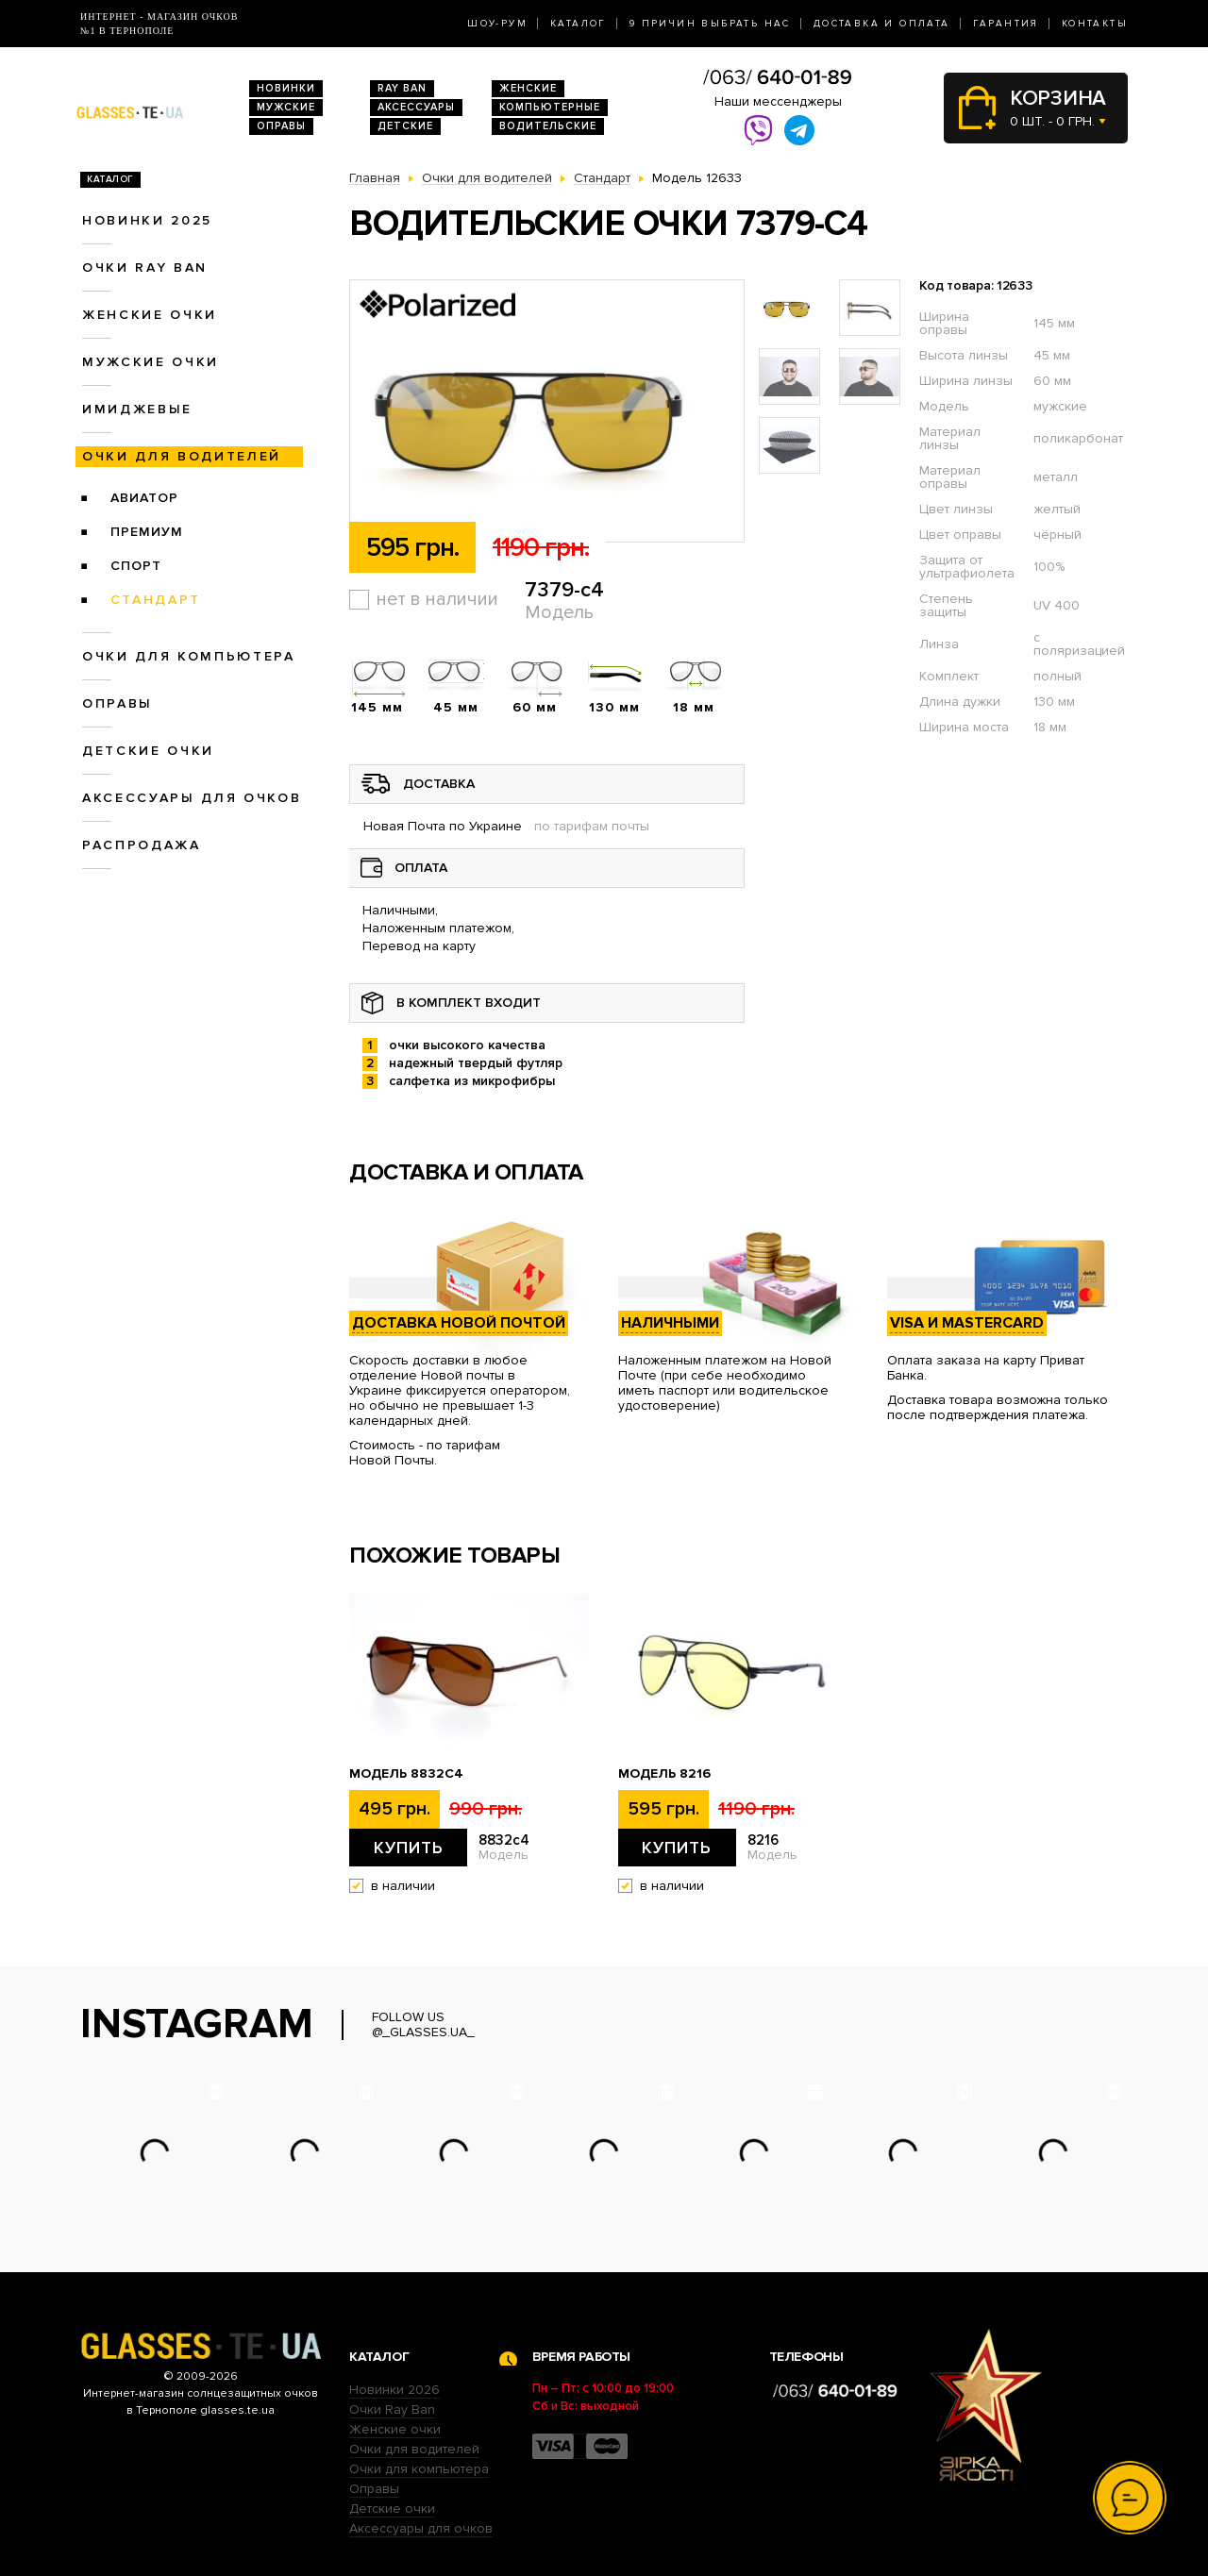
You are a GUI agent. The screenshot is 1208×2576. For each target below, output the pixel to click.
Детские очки (148, 751)
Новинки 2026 (394, 2390)
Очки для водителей (181, 456)
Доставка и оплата (882, 23)
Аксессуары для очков (191, 798)
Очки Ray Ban (392, 2409)
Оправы (281, 126)
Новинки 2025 (147, 220)
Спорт (135, 566)
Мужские (286, 107)
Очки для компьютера (188, 656)
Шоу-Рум (497, 23)
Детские (405, 126)
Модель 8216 (664, 1773)
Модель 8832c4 (406, 1773)
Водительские (547, 126)
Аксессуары (416, 107)
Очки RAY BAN (145, 267)
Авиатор (144, 498)
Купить (409, 1847)
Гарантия (1006, 23)
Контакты (1095, 23)
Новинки (286, 88)
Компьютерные (549, 107)
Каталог (578, 23)
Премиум (146, 532)
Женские (528, 88)
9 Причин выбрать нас (710, 23)
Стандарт (155, 600)
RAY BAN (402, 88)
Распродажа (141, 845)
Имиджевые (137, 409)
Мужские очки (150, 362)
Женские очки (149, 315)
